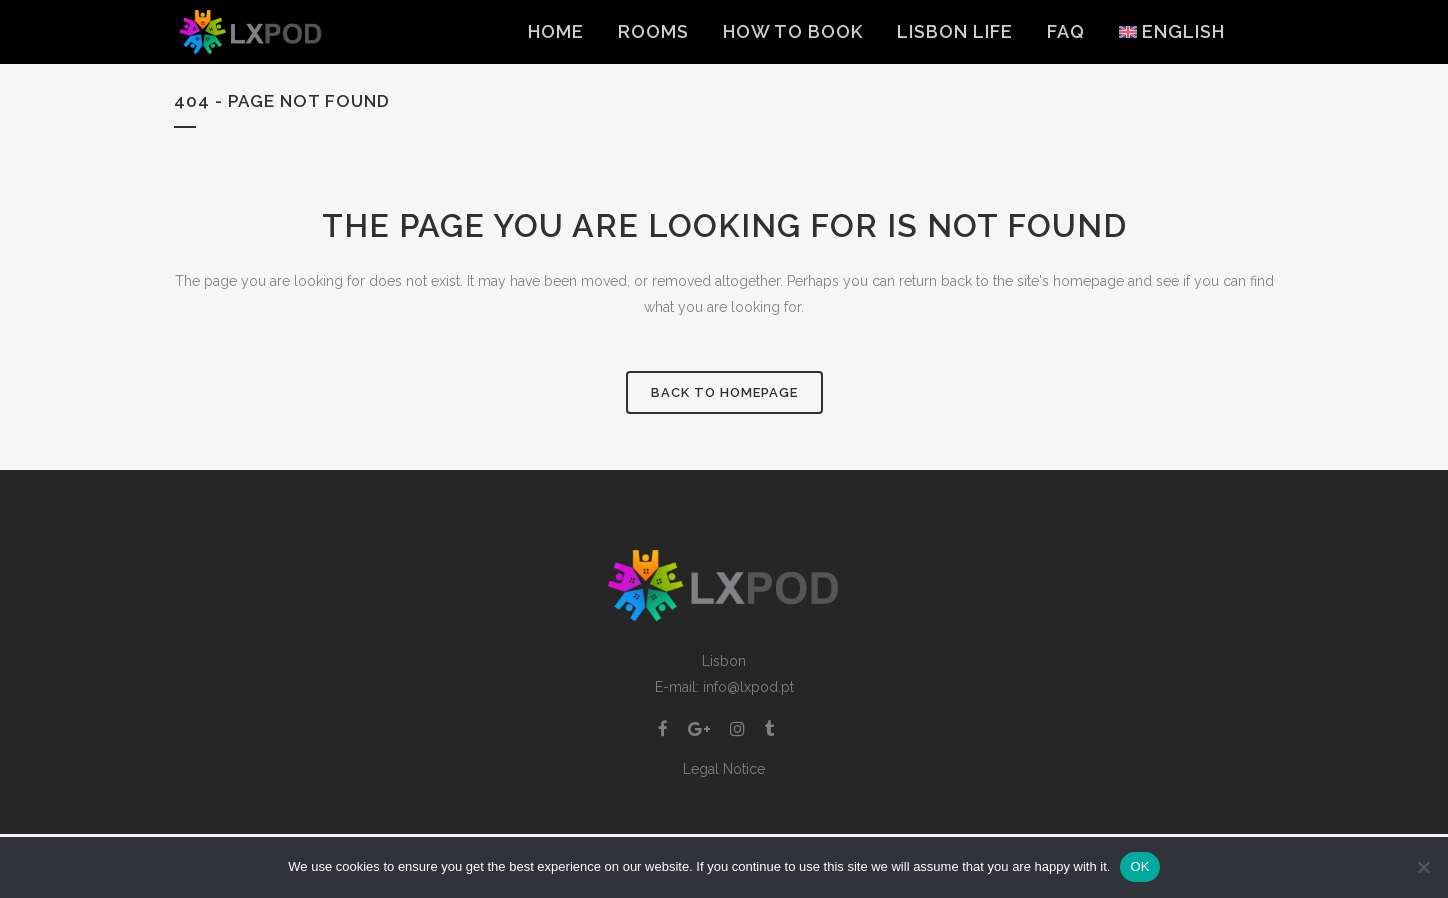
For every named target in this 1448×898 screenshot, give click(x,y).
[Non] (1423, 867)
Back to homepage (724, 392)
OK (1139, 866)
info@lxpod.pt (748, 687)
